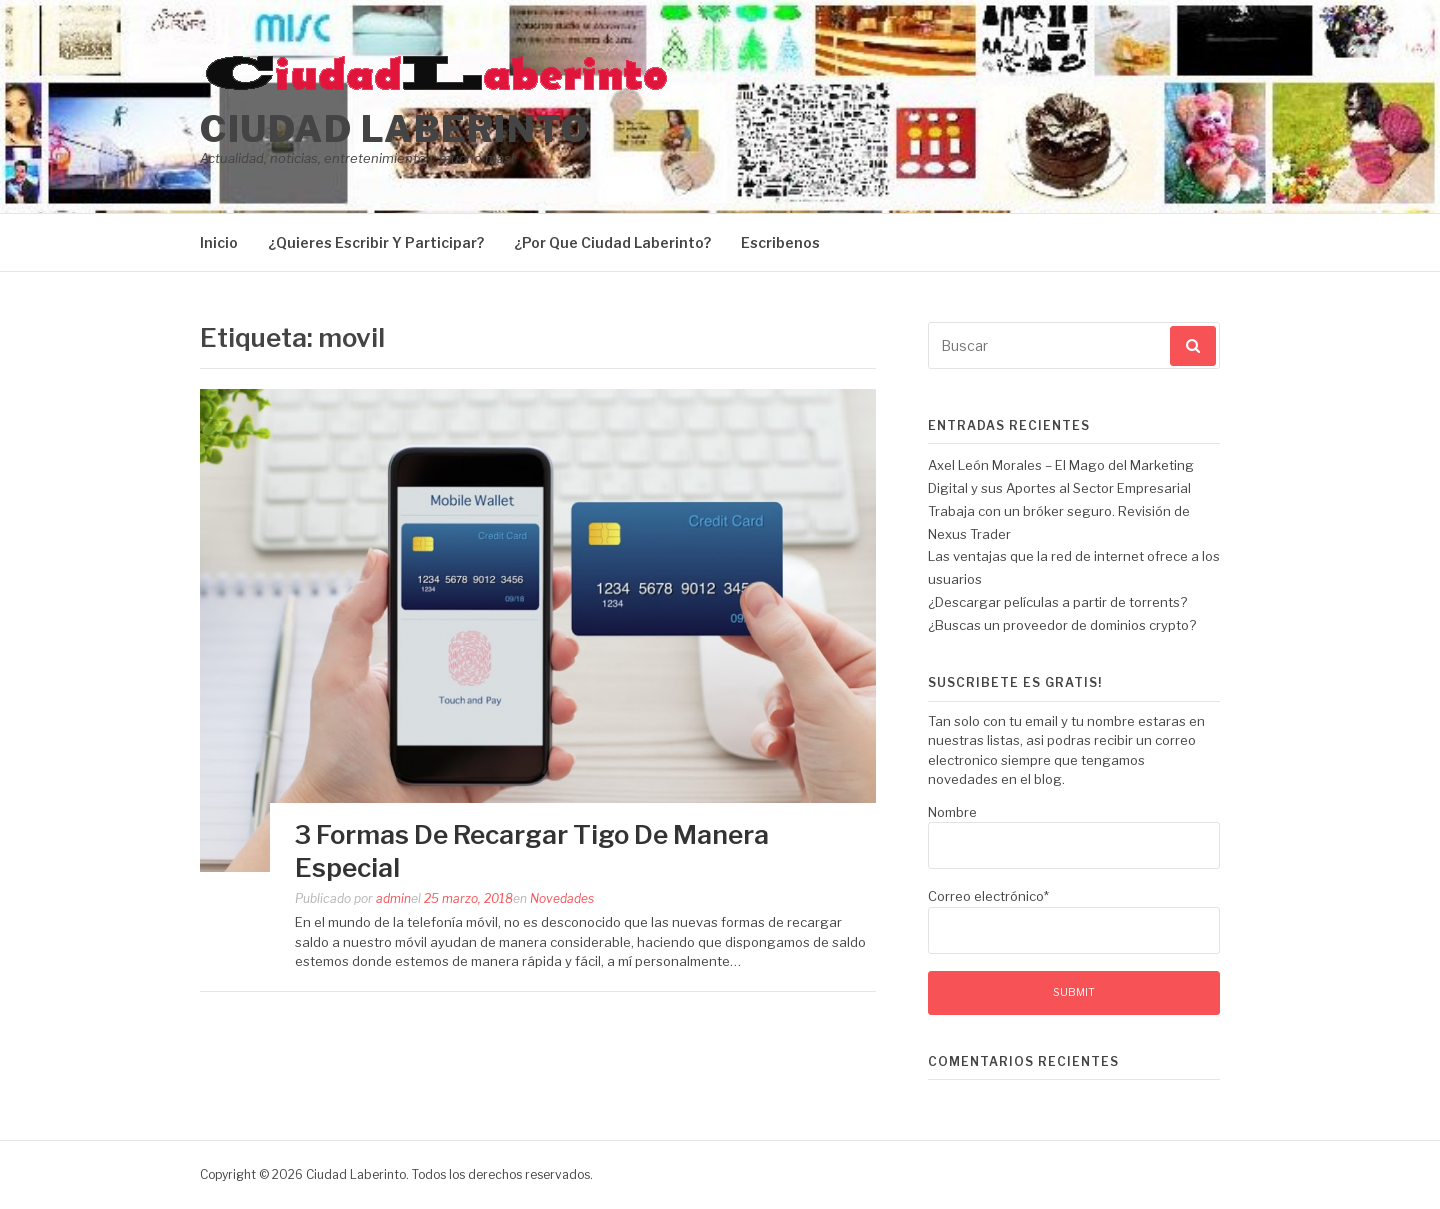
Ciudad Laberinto (394, 129)
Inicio (219, 242)
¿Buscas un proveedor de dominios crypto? (1062, 625)
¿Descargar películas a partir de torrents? (1057, 602)
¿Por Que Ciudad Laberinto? (612, 242)
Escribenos (780, 242)
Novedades (562, 898)
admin (393, 898)
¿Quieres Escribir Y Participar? (376, 242)
